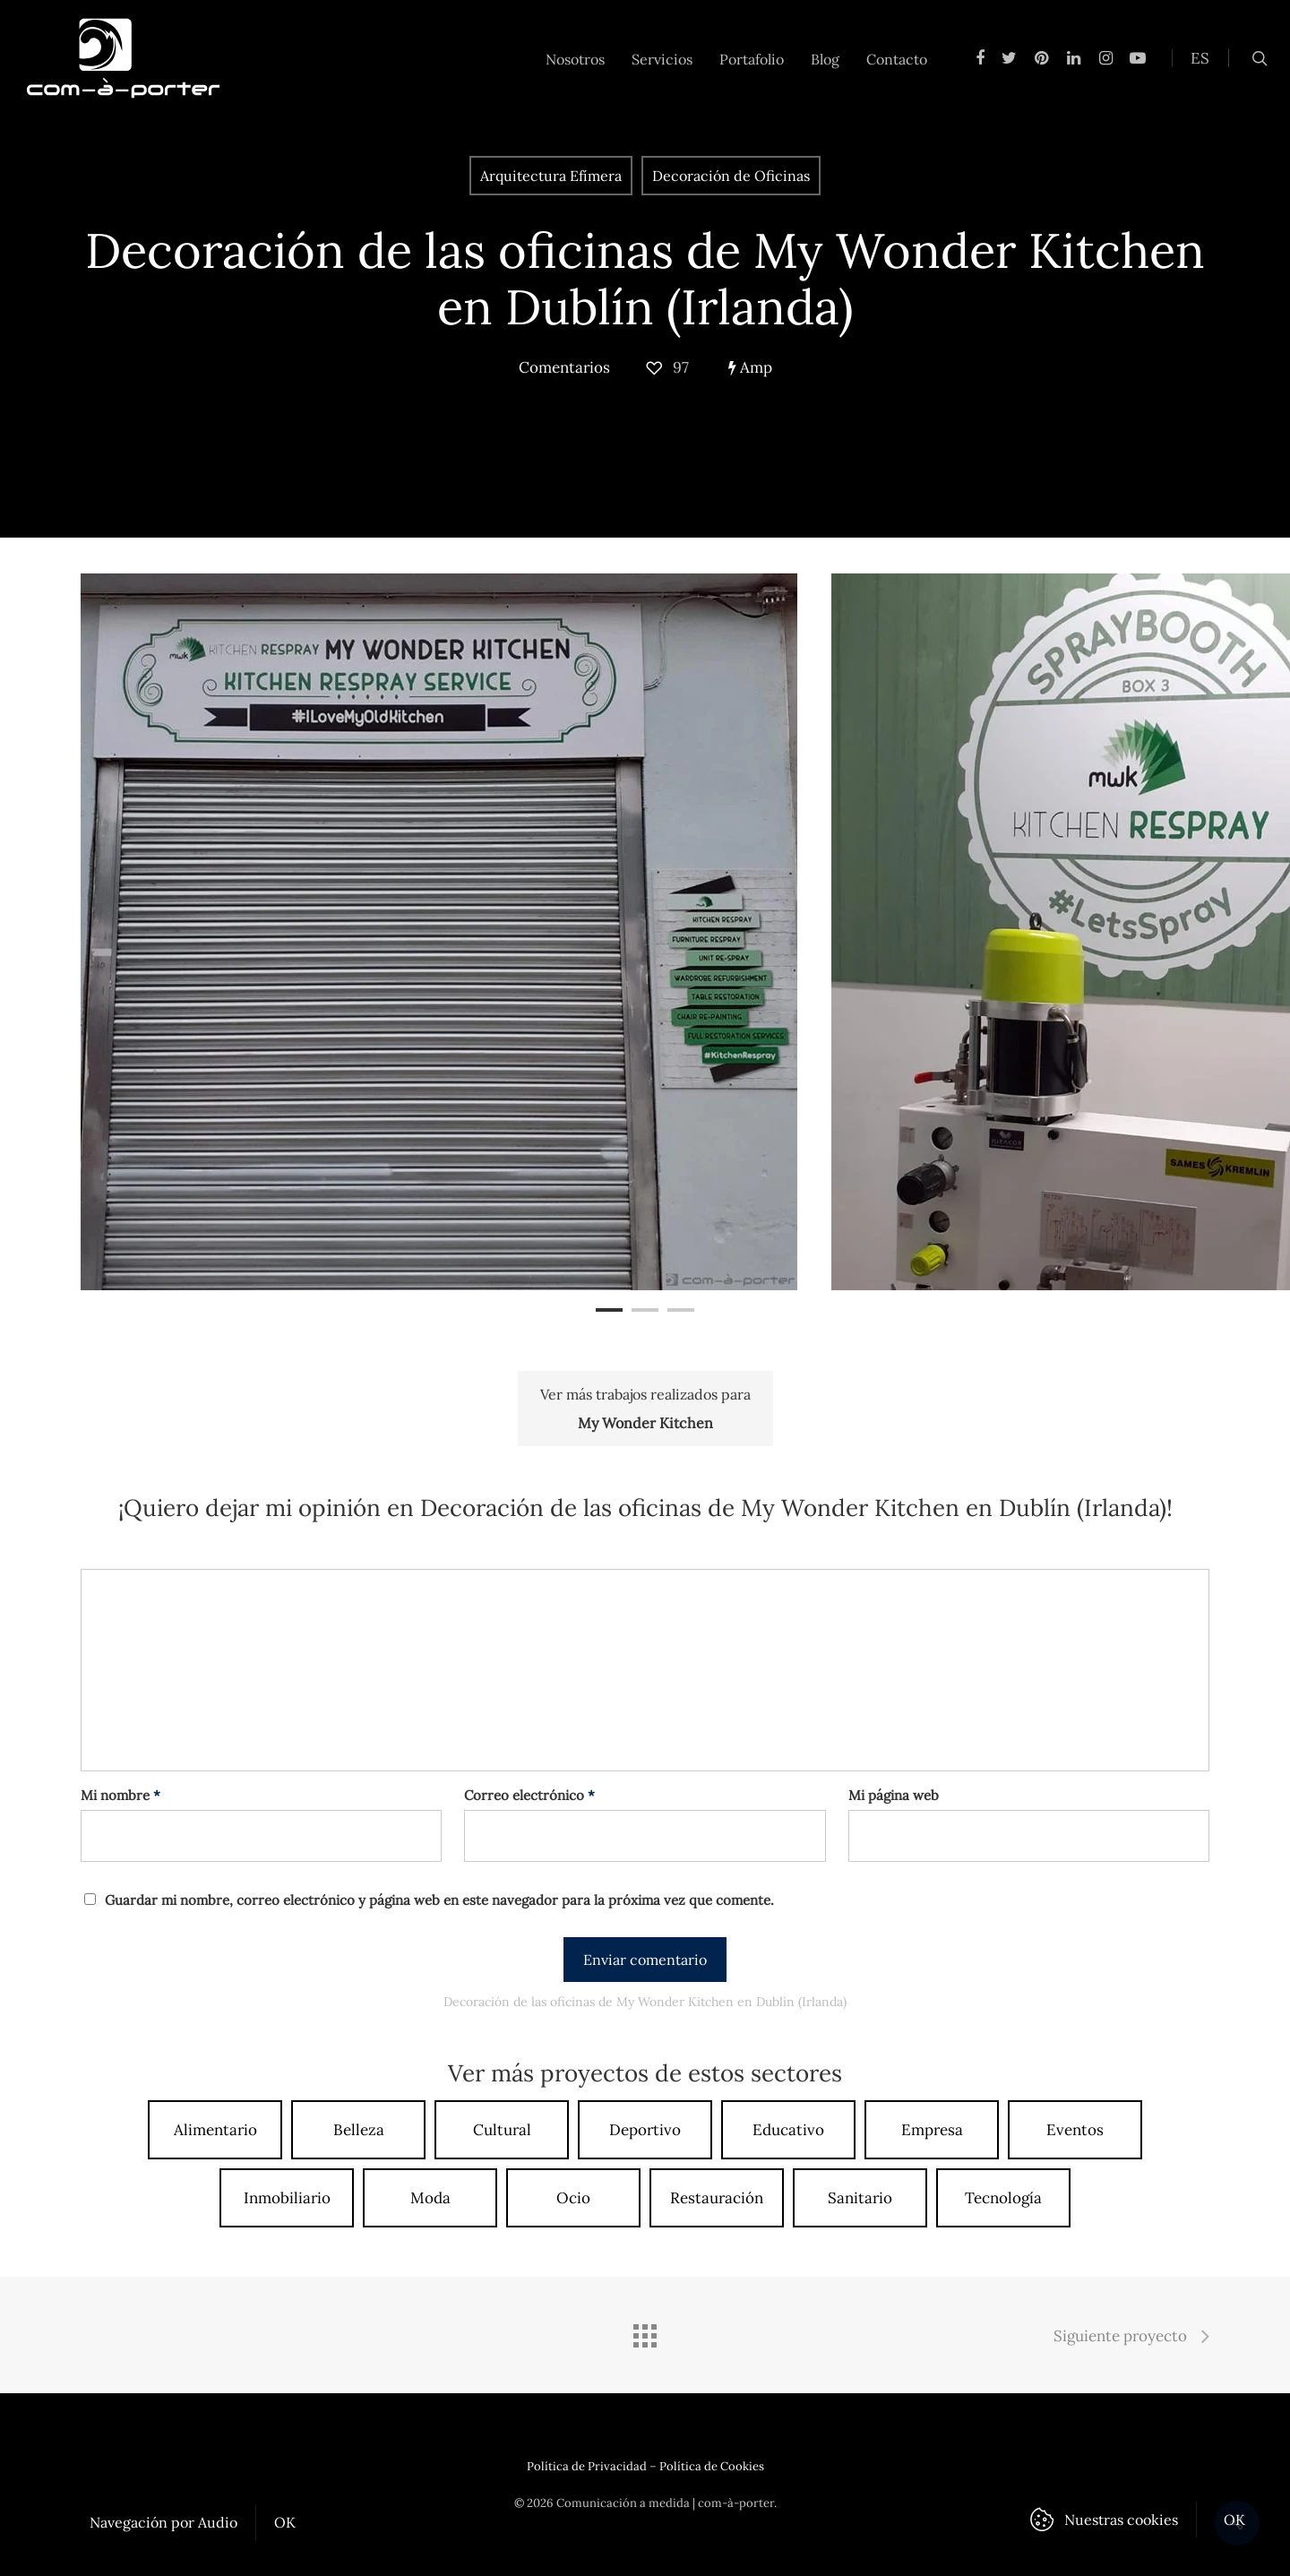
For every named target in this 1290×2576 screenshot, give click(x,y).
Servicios (662, 59)
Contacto (896, 59)
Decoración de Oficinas (731, 176)
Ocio (573, 2198)
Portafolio (751, 59)
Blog (825, 59)
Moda (430, 2198)
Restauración (716, 2198)
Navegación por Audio (163, 2522)
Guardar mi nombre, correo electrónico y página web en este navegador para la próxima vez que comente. (439, 1899)
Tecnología (1003, 2198)
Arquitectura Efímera (551, 176)
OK (285, 2522)
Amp (750, 367)
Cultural (502, 2130)
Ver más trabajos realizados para (645, 1411)
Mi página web (893, 1795)
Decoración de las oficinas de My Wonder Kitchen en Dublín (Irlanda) (645, 279)
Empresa (932, 2130)
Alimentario (215, 2130)
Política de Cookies (711, 2466)
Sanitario (860, 2198)
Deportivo (645, 2130)
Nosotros (575, 59)
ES (1200, 58)
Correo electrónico (529, 1795)
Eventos (1075, 2130)
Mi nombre (120, 1795)
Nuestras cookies (1121, 2520)
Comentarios (564, 367)
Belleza (358, 2130)
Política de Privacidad (587, 2466)
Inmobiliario (287, 2198)
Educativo (788, 2130)
